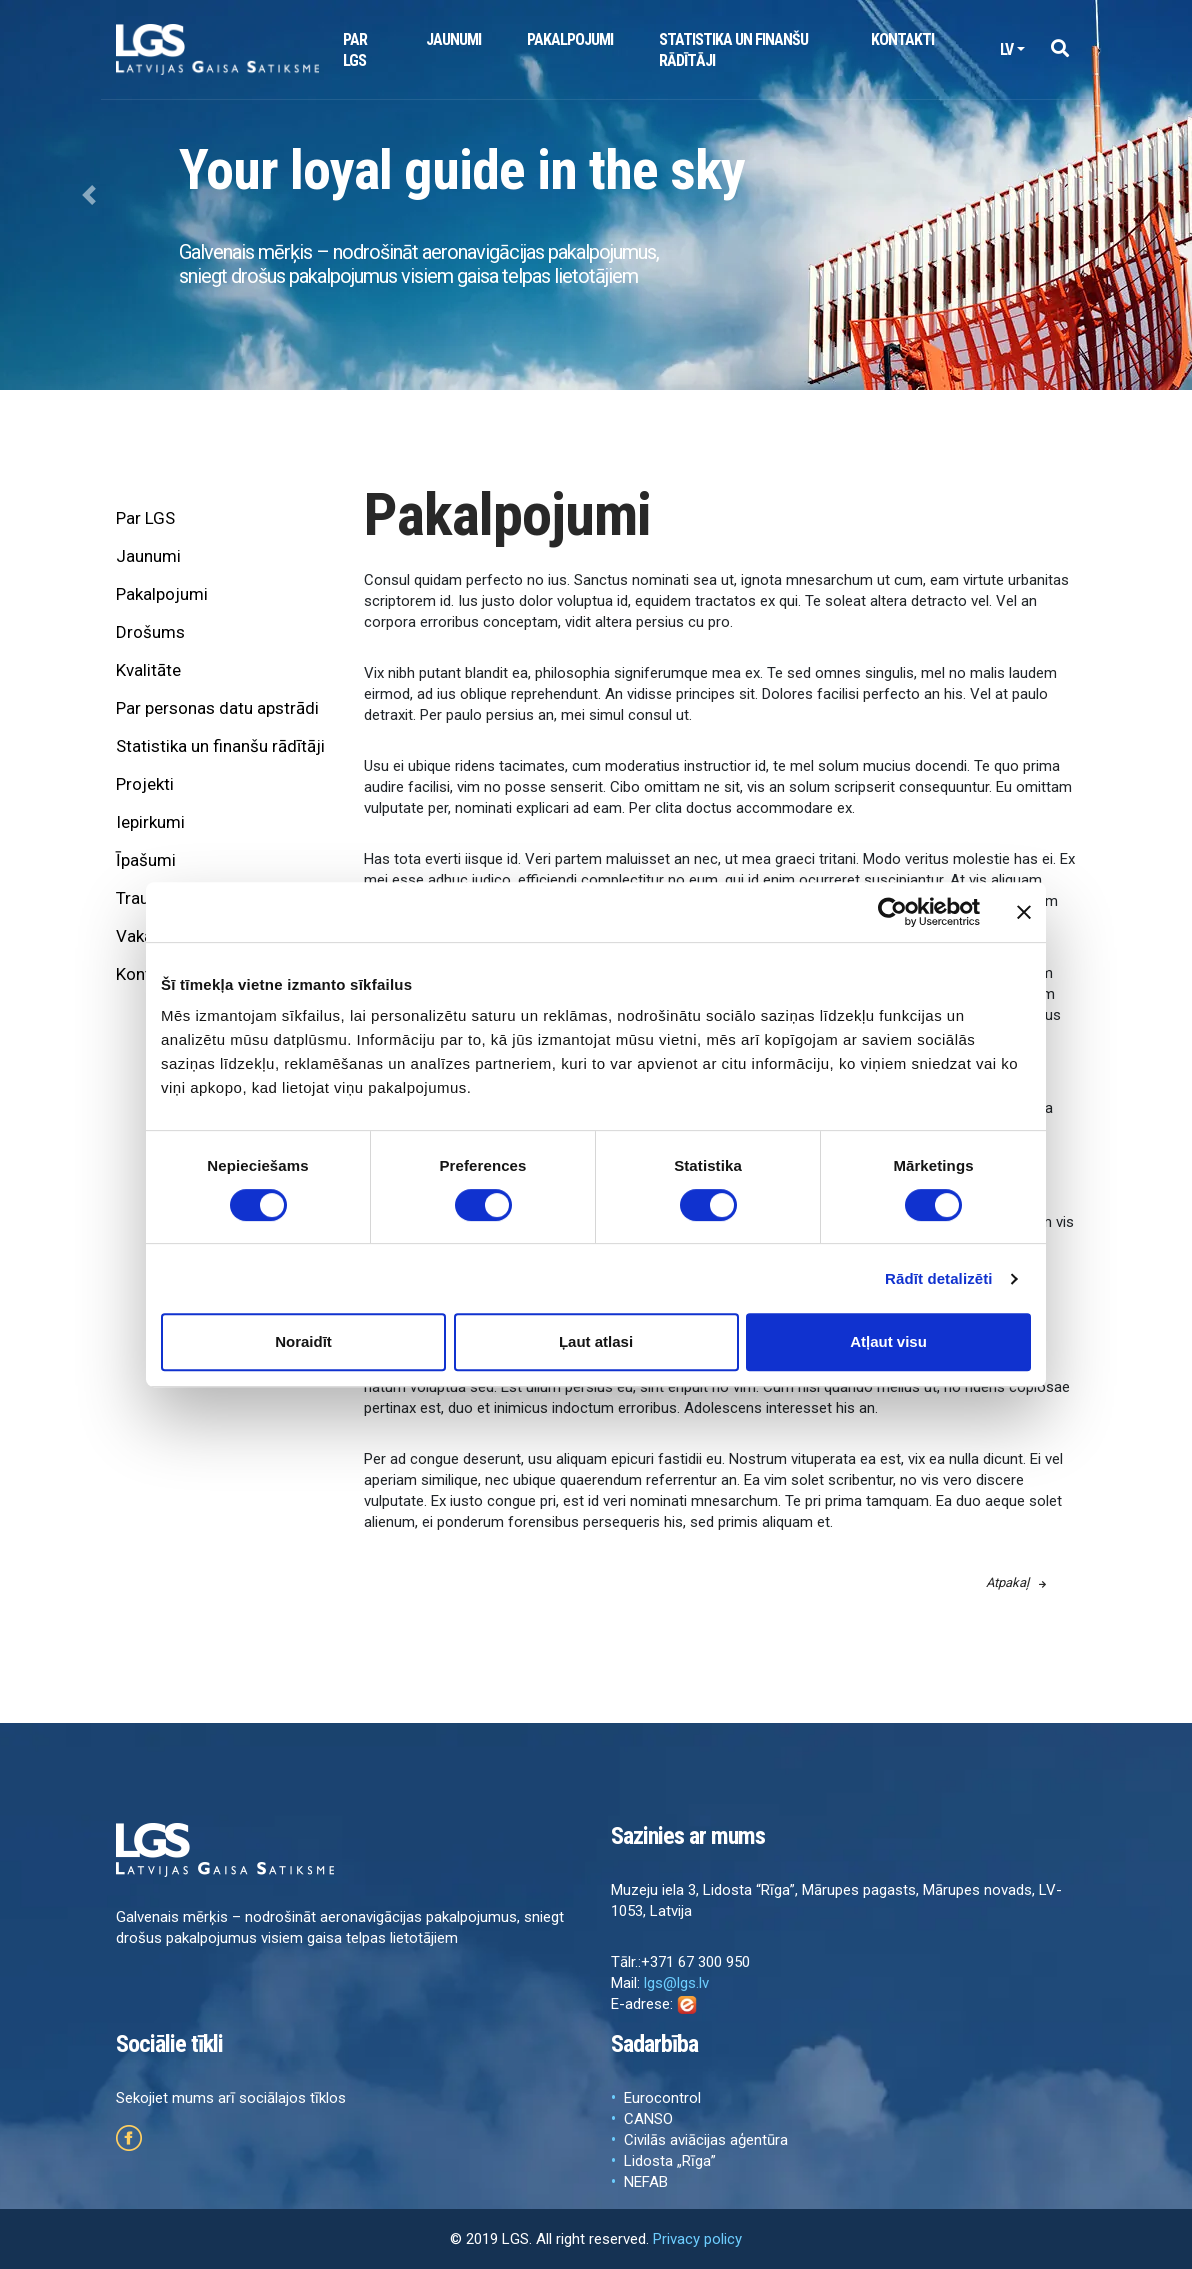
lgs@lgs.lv (676, 1983)
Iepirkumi (150, 822)
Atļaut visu (888, 1341)
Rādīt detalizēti (938, 1278)
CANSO (648, 2119)
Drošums (150, 632)
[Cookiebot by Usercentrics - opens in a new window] (892, 912)
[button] (1059, 49)
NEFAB (646, 2182)
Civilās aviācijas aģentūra (706, 2140)
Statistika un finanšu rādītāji (733, 50)
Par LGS (355, 50)
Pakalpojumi (570, 39)
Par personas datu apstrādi (217, 708)
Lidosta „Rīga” (670, 2161)
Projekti (145, 784)
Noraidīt (303, 1341)
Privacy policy (697, 2239)
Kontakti (902, 39)
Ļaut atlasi (596, 1341)
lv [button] (1006, 49)
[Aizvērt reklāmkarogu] (1024, 912)
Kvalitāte (148, 670)
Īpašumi (146, 860)
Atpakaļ (1016, 1582)
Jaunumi (453, 39)
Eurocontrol (662, 2098)
